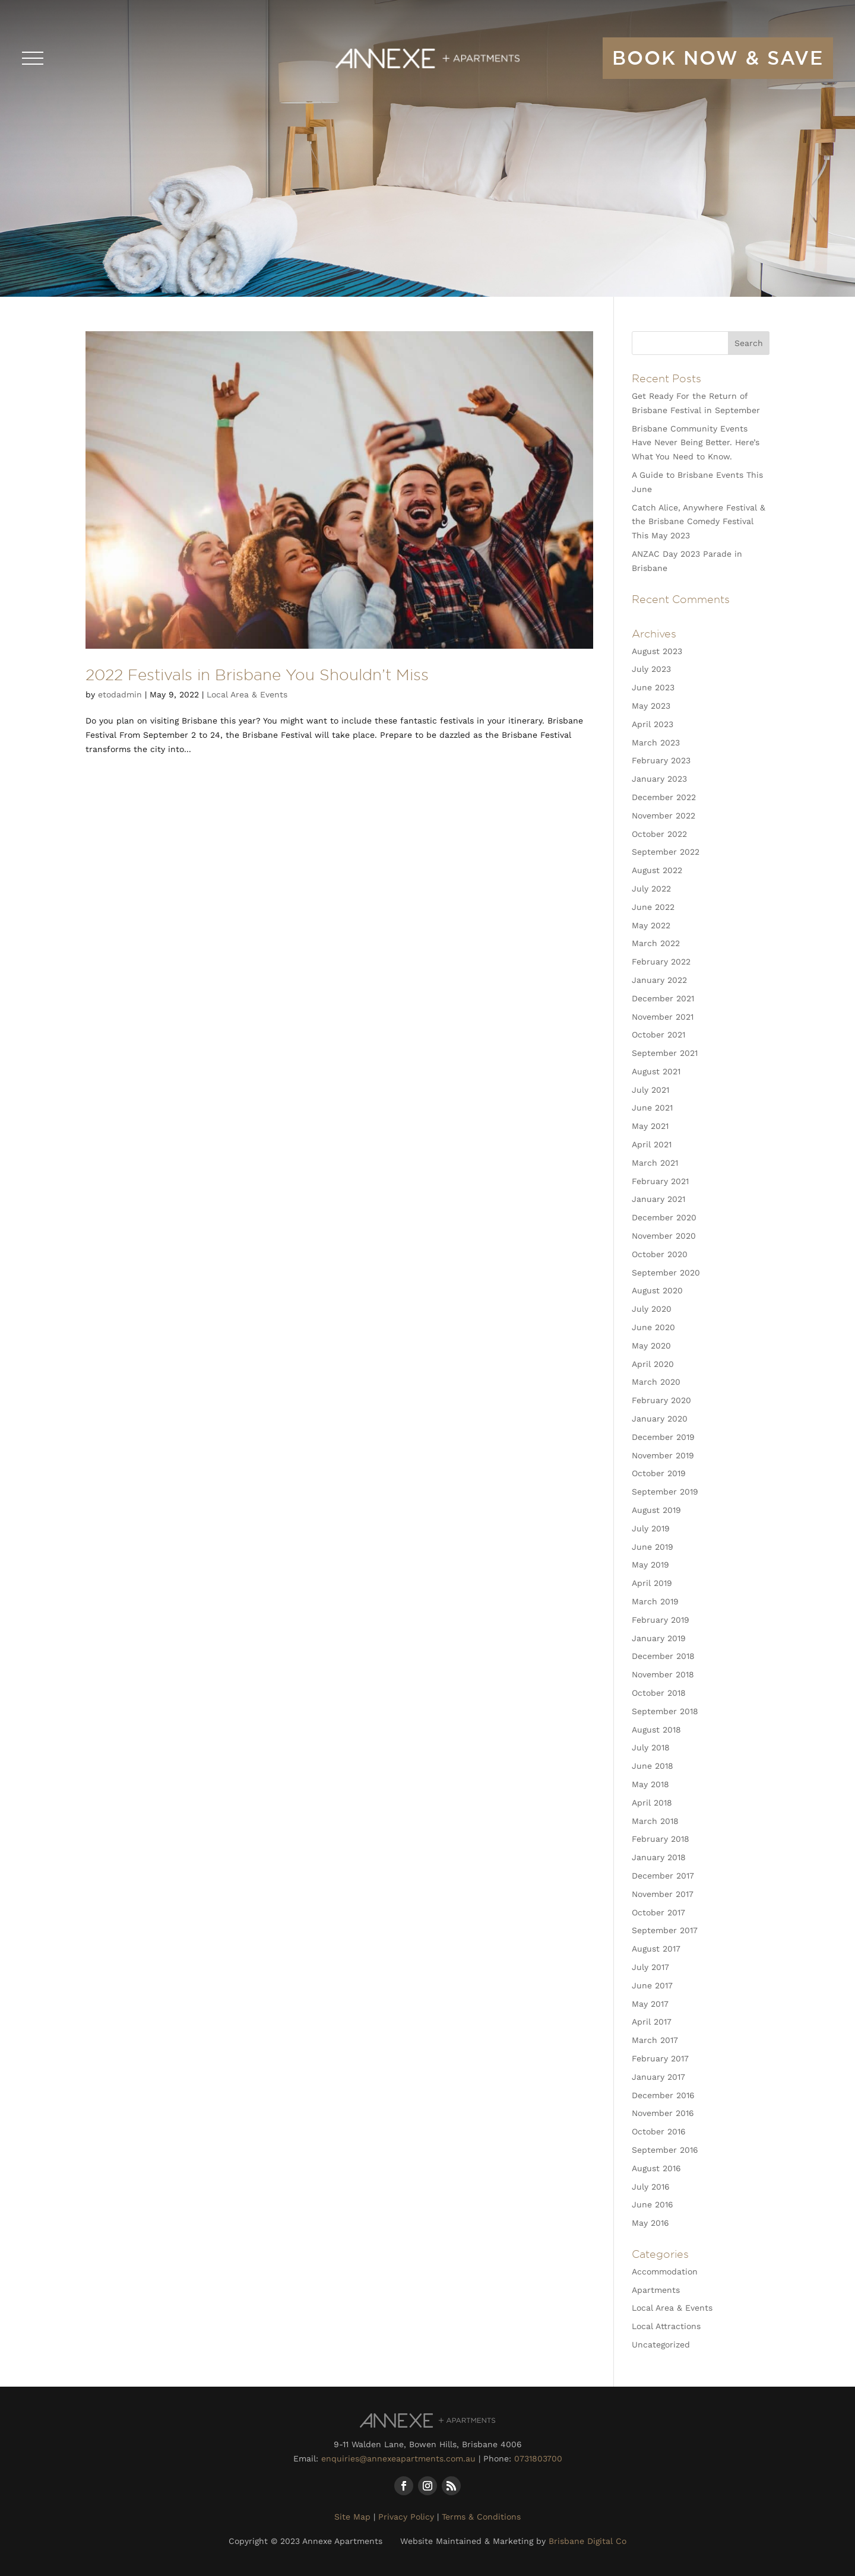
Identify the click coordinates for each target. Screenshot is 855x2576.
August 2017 (656, 1948)
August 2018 (656, 1729)
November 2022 (663, 815)
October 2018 (659, 1693)
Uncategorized (661, 2344)
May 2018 (650, 1784)
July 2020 (652, 1309)
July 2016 (651, 2186)
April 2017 (652, 2021)
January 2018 (659, 1857)
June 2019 (652, 1547)
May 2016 (650, 2223)
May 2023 (651, 705)
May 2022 (651, 925)
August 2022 (657, 870)
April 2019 (652, 1583)
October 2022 (659, 834)
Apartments (656, 2290)
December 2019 (663, 1437)
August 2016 (656, 2168)
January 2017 (658, 2077)
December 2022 (664, 797)
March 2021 (655, 1163)
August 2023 (657, 651)
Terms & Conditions (481, 2516)
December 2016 (663, 2095)
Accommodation (665, 2271)
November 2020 (664, 1236)
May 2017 (650, 2004)
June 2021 (652, 1107)
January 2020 (660, 1418)
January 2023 (659, 778)
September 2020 (666, 1272)
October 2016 (659, 2131)
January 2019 (659, 1638)
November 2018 (663, 1674)
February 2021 (660, 1181)
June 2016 (652, 2204)
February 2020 (661, 1400)
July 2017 (650, 1967)
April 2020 (653, 1364)
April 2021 (652, 1144)
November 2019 (663, 1455)
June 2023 (653, 687)
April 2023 (652, 724)
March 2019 (655, 1601)
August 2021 (656, 1071)
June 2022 (653, 907)
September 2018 (665, 1711)
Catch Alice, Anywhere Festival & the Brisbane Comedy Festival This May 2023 (698, 522)
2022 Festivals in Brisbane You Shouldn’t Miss (257, 674)
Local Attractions (666, 2326)
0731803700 (538, 2458)
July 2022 (651, 888)
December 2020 (664, 1217)
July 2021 (650, 1090)
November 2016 (663, 2113)
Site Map (352, 2516)
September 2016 (665, 2150)
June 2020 (653, 1327)
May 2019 (650, 1564)
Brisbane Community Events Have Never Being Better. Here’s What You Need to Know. (695, 443)
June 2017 (652, 1985)
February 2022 (661, 961)
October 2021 (658, 1034)
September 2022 (665, 851)
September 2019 (665, 1491)
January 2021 (658, 1199)
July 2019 (651, 1528)
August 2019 (656, 1510)
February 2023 (661, 760)
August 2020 (657, 1290)
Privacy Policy (406, 2516)
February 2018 (660, 1839)
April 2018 (652, 1802)
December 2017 (663, 1875)
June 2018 (652, 1766)
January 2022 (659, 980)
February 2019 (660, 1620)
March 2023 (656, 742)
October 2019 (659, 1473)
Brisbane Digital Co (587, 2541)
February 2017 (660, 2058)
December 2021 (663, 998)
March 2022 (656, 943)
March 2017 (655, 2040)
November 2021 (663, 1016)
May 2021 (650, 1126)
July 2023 (651, 669)
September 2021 (665, 1053)
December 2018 (663, 1656)
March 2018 (655, 1821)
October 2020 (660, 1254)
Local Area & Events (247, 694)
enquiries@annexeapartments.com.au (398, 2458)
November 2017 (663, 1894)
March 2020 (656, 1382)
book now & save (718, 58)
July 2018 (651, 1747)
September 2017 (665, 1930)
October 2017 (658, 1912)
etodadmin (120, 694)
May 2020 (651, 1345)
